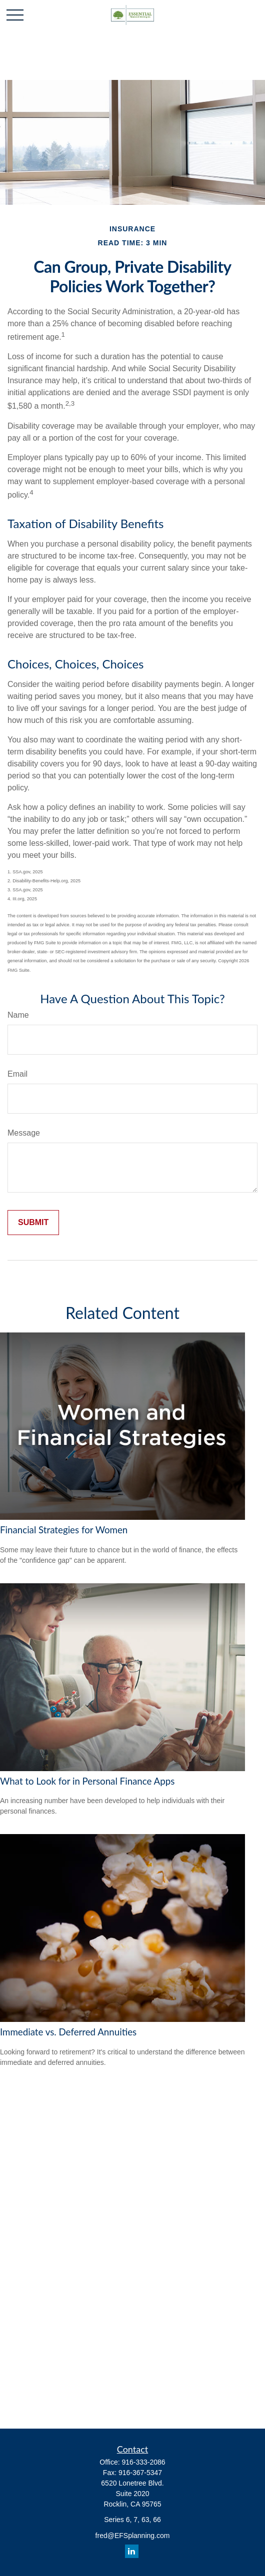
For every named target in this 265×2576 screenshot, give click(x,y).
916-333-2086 (143, 2462)
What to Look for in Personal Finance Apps (87, 1781)
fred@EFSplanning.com (133, 2536)
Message (24, 1133)
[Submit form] (33, 1222)
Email (18, 1074)
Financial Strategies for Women (64, 1529)
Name (18, 1015)
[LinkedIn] (131, 2551)
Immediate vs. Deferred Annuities (68, 2031)
